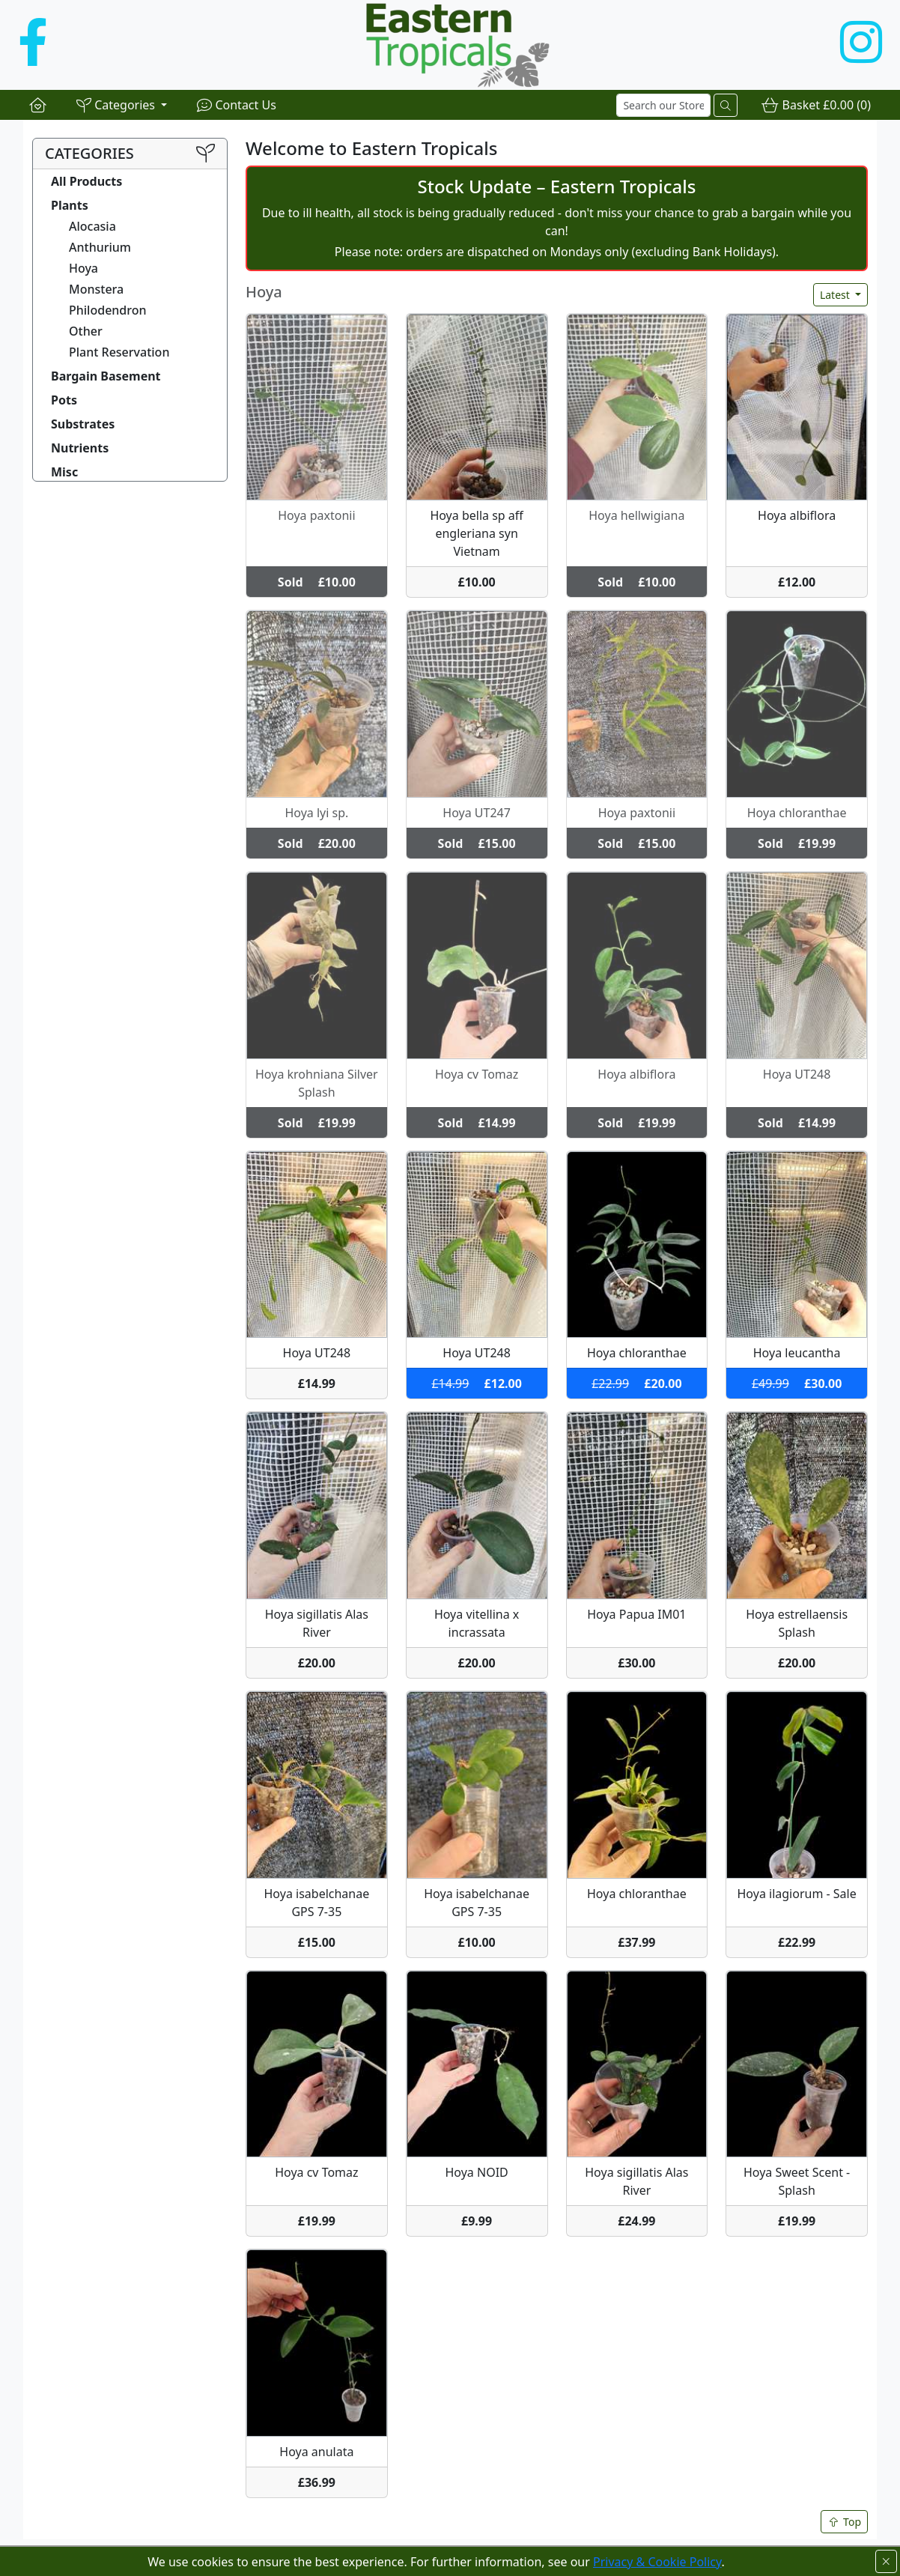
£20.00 (316, 1663)
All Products (86, 181)
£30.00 (636, 1663)
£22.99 (796, 1942)
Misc (64, 472)
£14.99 (316, 1383)
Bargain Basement (106, 376)
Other (86, 331)
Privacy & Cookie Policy (657, 2562)
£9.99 (476, 2221)
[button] (121, 105)
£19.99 (316, 2221)
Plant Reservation (119, 352)
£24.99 (636, 2221)
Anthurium (100, 247)
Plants (69, 205)
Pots (64, 400)
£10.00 (476, 582)
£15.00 (316, 1942)
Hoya (83, 268)
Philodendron (108, 310)
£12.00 (796, 582)
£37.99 (636, 1942)
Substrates (83, 424)
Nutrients (80, 448)
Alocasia (92, 226)
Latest (836, 295)
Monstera (96, 289)
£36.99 (316, 2482)
